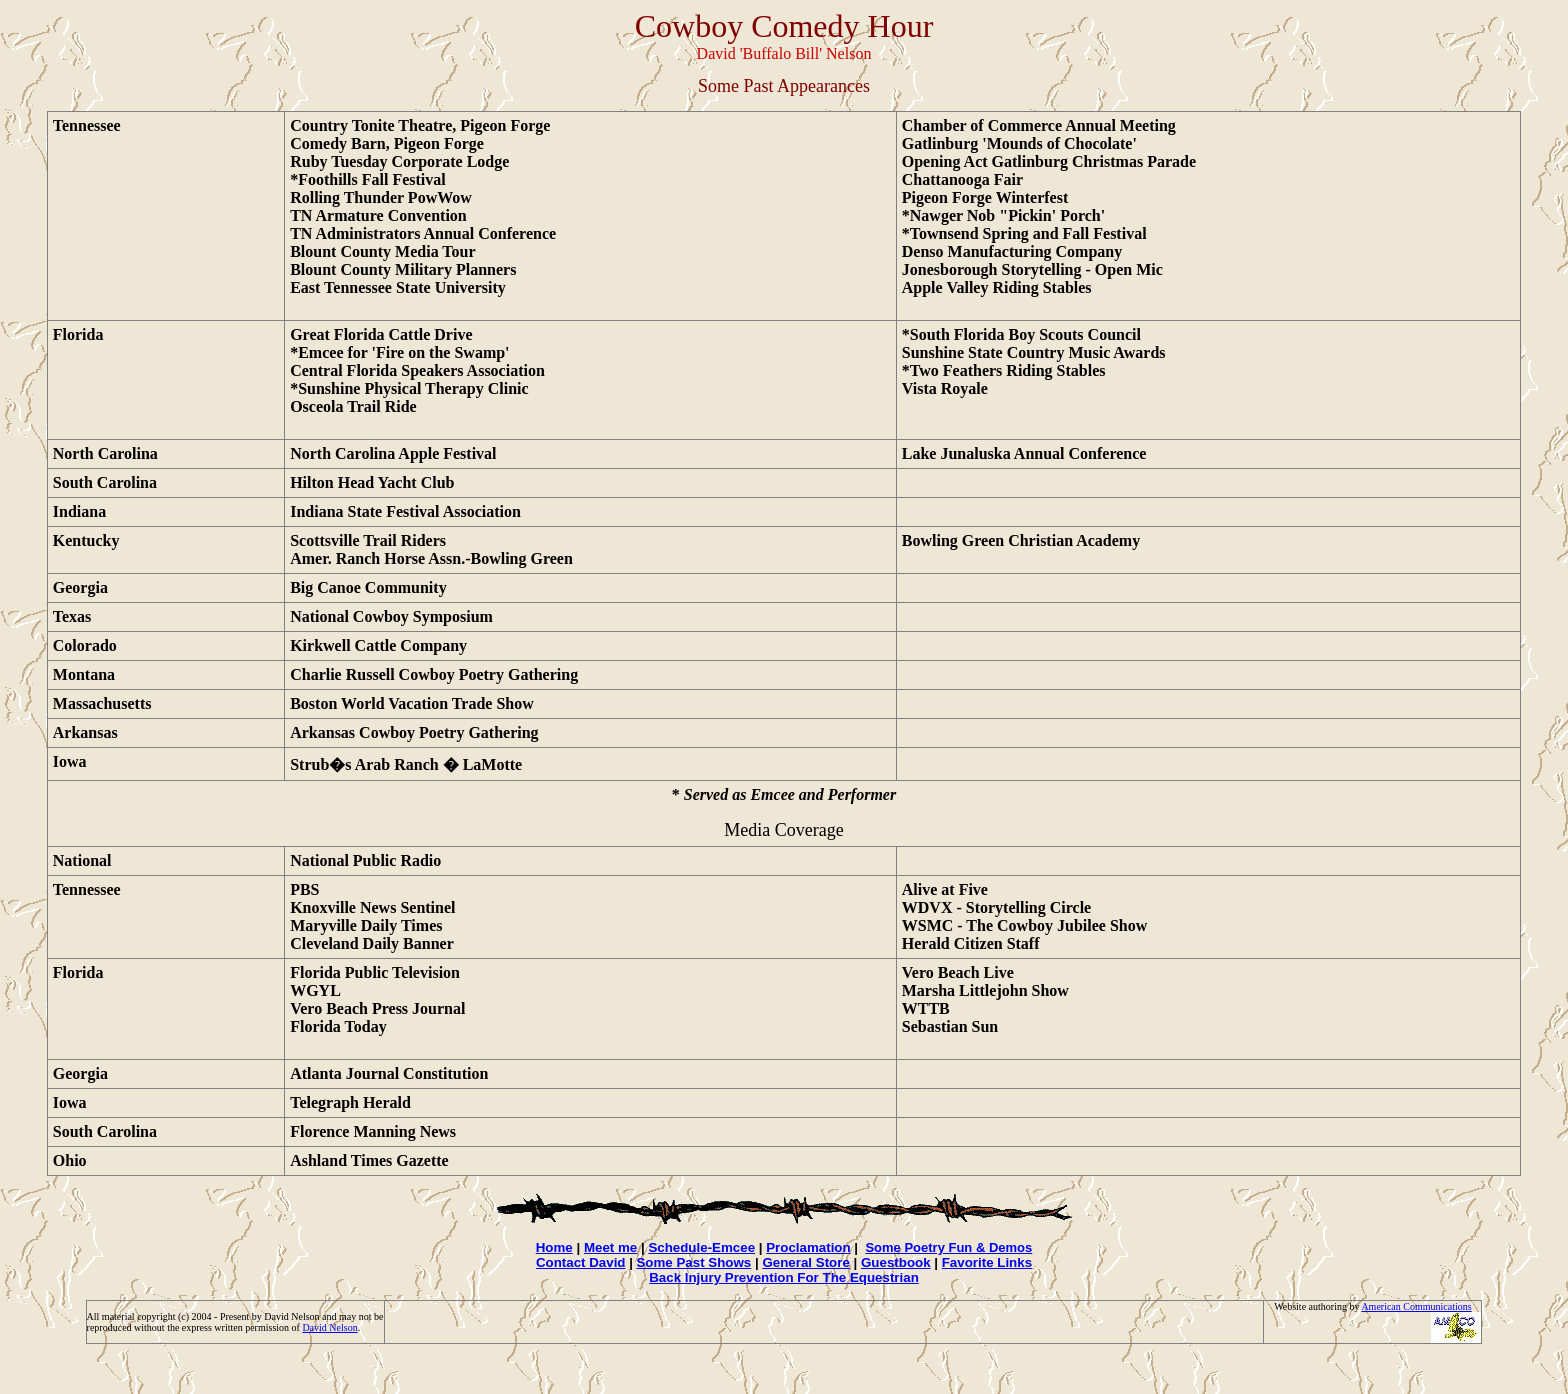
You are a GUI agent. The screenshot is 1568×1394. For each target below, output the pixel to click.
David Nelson (329, 1327)
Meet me (610, 1247)
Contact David (581, 1262)
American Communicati (1409, 1306)
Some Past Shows (693, 1262)
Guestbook (896, 1262)
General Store (805, 1262)
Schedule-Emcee (701, 1247)
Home (554, 1247)
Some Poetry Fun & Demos (948, 1247)
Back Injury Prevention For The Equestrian (784, 1277)
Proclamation (808, 1247)
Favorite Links (987, 1262)
